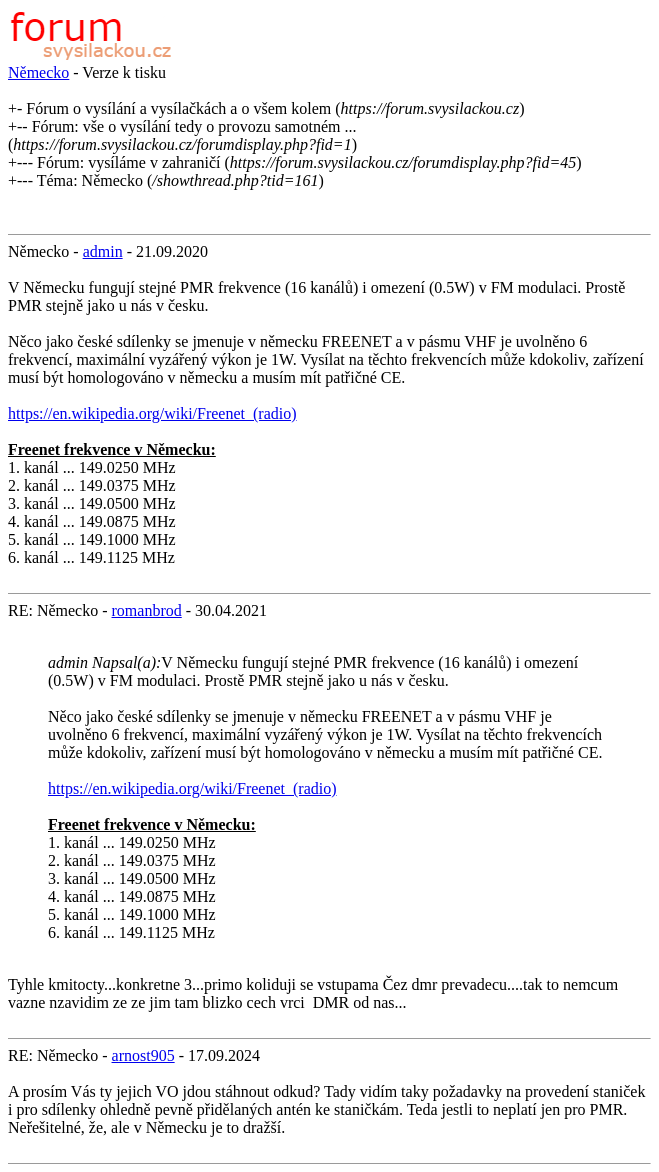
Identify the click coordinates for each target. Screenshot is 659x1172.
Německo (38, 72)
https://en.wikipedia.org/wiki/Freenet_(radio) (152, 413)
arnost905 (143, 1055)
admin (103, 251)
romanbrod (147, 610)
